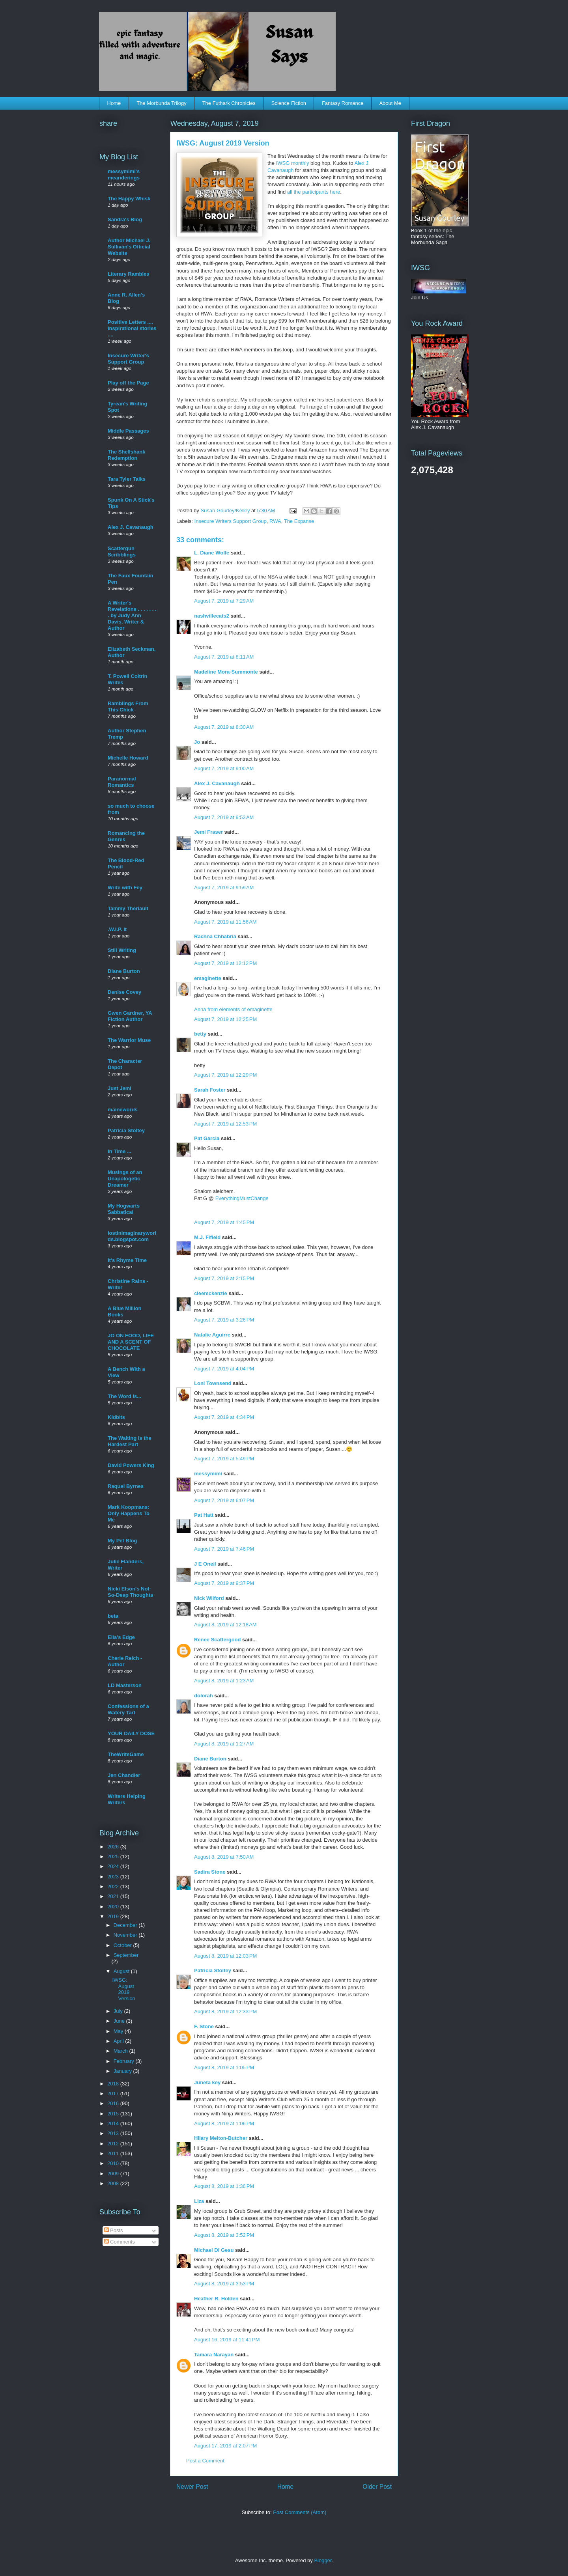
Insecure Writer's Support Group (128, 359)
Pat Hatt (203, 1515)
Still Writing (122, 950)
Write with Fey (125, 887)
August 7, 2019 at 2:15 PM (224, 1278)
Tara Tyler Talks (127, 479)
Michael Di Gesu (214, 2250)
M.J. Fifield (207, 1237)
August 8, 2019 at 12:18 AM (225, 1625)
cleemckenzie (210, 1293)
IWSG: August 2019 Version (123, 1989)
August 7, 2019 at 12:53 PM (225, 1124)
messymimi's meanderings (124, 174)
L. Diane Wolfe (211, 553)
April (119, 2041)
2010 (113, 2163)
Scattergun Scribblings (122, 551)
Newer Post (192, 2486)
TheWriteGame (126, 1754)
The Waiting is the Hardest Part (129, 1441)
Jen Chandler (124, 1775)
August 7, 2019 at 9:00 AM (224, 768)
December (126, 1925)
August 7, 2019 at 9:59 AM (224, 887)
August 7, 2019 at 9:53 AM (224, 817)
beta (113, 1616)
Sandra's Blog (125, 219)
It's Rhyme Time (127, 1260)
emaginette (207, 978)
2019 (113, 1916)
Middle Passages (128, 431)
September (126, 1955)
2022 (113, 1886)
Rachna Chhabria (215, 936)
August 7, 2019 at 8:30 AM (224, 727)
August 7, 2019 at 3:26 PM (224, 1320)
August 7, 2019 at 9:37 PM (224, 1583)
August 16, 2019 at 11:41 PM (227, 2340)
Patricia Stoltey (212, 1970)
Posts (113, 2230)
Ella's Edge (121, 1637)
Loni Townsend (212, 1383)
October (123, 1945)
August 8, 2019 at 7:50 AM (224, 1857)
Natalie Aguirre (212, 1335)
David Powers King (131, 1465)
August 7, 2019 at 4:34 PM (224, 1417)
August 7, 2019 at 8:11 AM (224, 657)
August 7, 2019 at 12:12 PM (225, 963)
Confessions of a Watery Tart (128, 1709)
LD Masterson (125, 1685)
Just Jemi (119, 1088)
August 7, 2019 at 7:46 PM (224, 1549)
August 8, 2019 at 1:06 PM (224, 2123)
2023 (113, 1877)
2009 (113, 2174)
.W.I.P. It (117, 929)
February (125, 2061)
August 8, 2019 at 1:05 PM (224, 2067)
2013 (113, 2133)
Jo (197, 742)
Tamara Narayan (214, 2355)
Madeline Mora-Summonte (226, 672)
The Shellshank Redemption (126, 455)
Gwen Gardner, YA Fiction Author (130, 1016)
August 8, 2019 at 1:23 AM (224, 1681)
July (119, 2011)
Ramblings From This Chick (128, 706)
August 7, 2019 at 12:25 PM (225, 1019)
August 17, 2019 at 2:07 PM (225, 2446)
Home (114, 103)
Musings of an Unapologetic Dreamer (125, 1178)
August (122, 1971)
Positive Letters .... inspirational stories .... (132, 328)
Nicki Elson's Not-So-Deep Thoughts (130, 1592)
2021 (113, 1896)
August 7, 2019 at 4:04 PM (224, 1369)
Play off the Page (128, 383)
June (120, 2021)
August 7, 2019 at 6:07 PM (224, 1500)
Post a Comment (205, 2461)
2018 (113, 2084)
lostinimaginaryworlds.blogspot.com (132, 1236)
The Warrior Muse (129, 1040)
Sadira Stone (209, 1872)
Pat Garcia (206, 1138)
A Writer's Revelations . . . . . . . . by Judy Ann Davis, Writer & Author (132, 615)
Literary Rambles (128, 274)
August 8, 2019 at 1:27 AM (224, 1744)
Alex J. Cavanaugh (217, 783)
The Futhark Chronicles (229, 103)
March (121, 2051)
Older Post (377, 2486)
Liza (199, 2201)
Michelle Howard (128, 758)
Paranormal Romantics (122, 782)
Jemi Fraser (208, 832)
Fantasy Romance (343, 103)
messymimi (208, 1474)
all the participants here (313, 192)
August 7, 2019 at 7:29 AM (224, 601)
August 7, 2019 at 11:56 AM (225, 922)
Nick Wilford (209, 1598)
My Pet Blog (122, 1541)
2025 (113, 1856)
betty (200, 1034)
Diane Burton (210, 1759)
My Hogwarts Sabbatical (124, 1209)
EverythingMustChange (242, 1198)
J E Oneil (205, 1564)
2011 (113, 2153)
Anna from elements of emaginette (233, 1009)
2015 (113, 2114)
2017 (113, 2093)
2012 (113, 2144)
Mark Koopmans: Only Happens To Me (128, 1513)
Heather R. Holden (216, 2299)
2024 (113, 1866)
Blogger (322, 2560)
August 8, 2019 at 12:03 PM (225, 1956)
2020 (113, 1907)
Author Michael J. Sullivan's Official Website (129, 246)
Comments (119, 2242)
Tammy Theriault (128, 908)
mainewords (123, 1110)
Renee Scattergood (217, 1640)
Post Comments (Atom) (299, 2512)
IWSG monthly (292, 163)
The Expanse (299, 521)
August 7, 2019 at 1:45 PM (224, 1222)
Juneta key (207, 2082)
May (119, 2031)
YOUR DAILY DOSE (131, 1733)
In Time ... (119, 1151)
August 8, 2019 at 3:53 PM (224, 2284)
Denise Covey (124, 992)
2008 (113, 2183)
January (123, 2071)
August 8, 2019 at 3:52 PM (224, 2235)
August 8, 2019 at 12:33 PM (225, 2011)
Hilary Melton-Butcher (220, 2138)
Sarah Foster (209, 1090)
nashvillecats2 (211, 616)
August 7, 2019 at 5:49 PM (224, 1459)
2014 (113, 2123)
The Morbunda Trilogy (161, 103)
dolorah (203, 1696)
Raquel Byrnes (126, 1486)
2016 (113, 2103)
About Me (390, 103)
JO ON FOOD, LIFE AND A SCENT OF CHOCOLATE (131, 1342)
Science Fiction (288, 103)
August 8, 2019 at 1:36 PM (224, 2186)
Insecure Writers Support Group (230, 521)
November (126, 1935)
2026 (113, 1847)
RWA (275, 521)
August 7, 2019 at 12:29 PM (225, 1075)
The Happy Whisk (129, 199)
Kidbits (116, 1417)
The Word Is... (124, 1396)
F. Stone (204, 2026)
